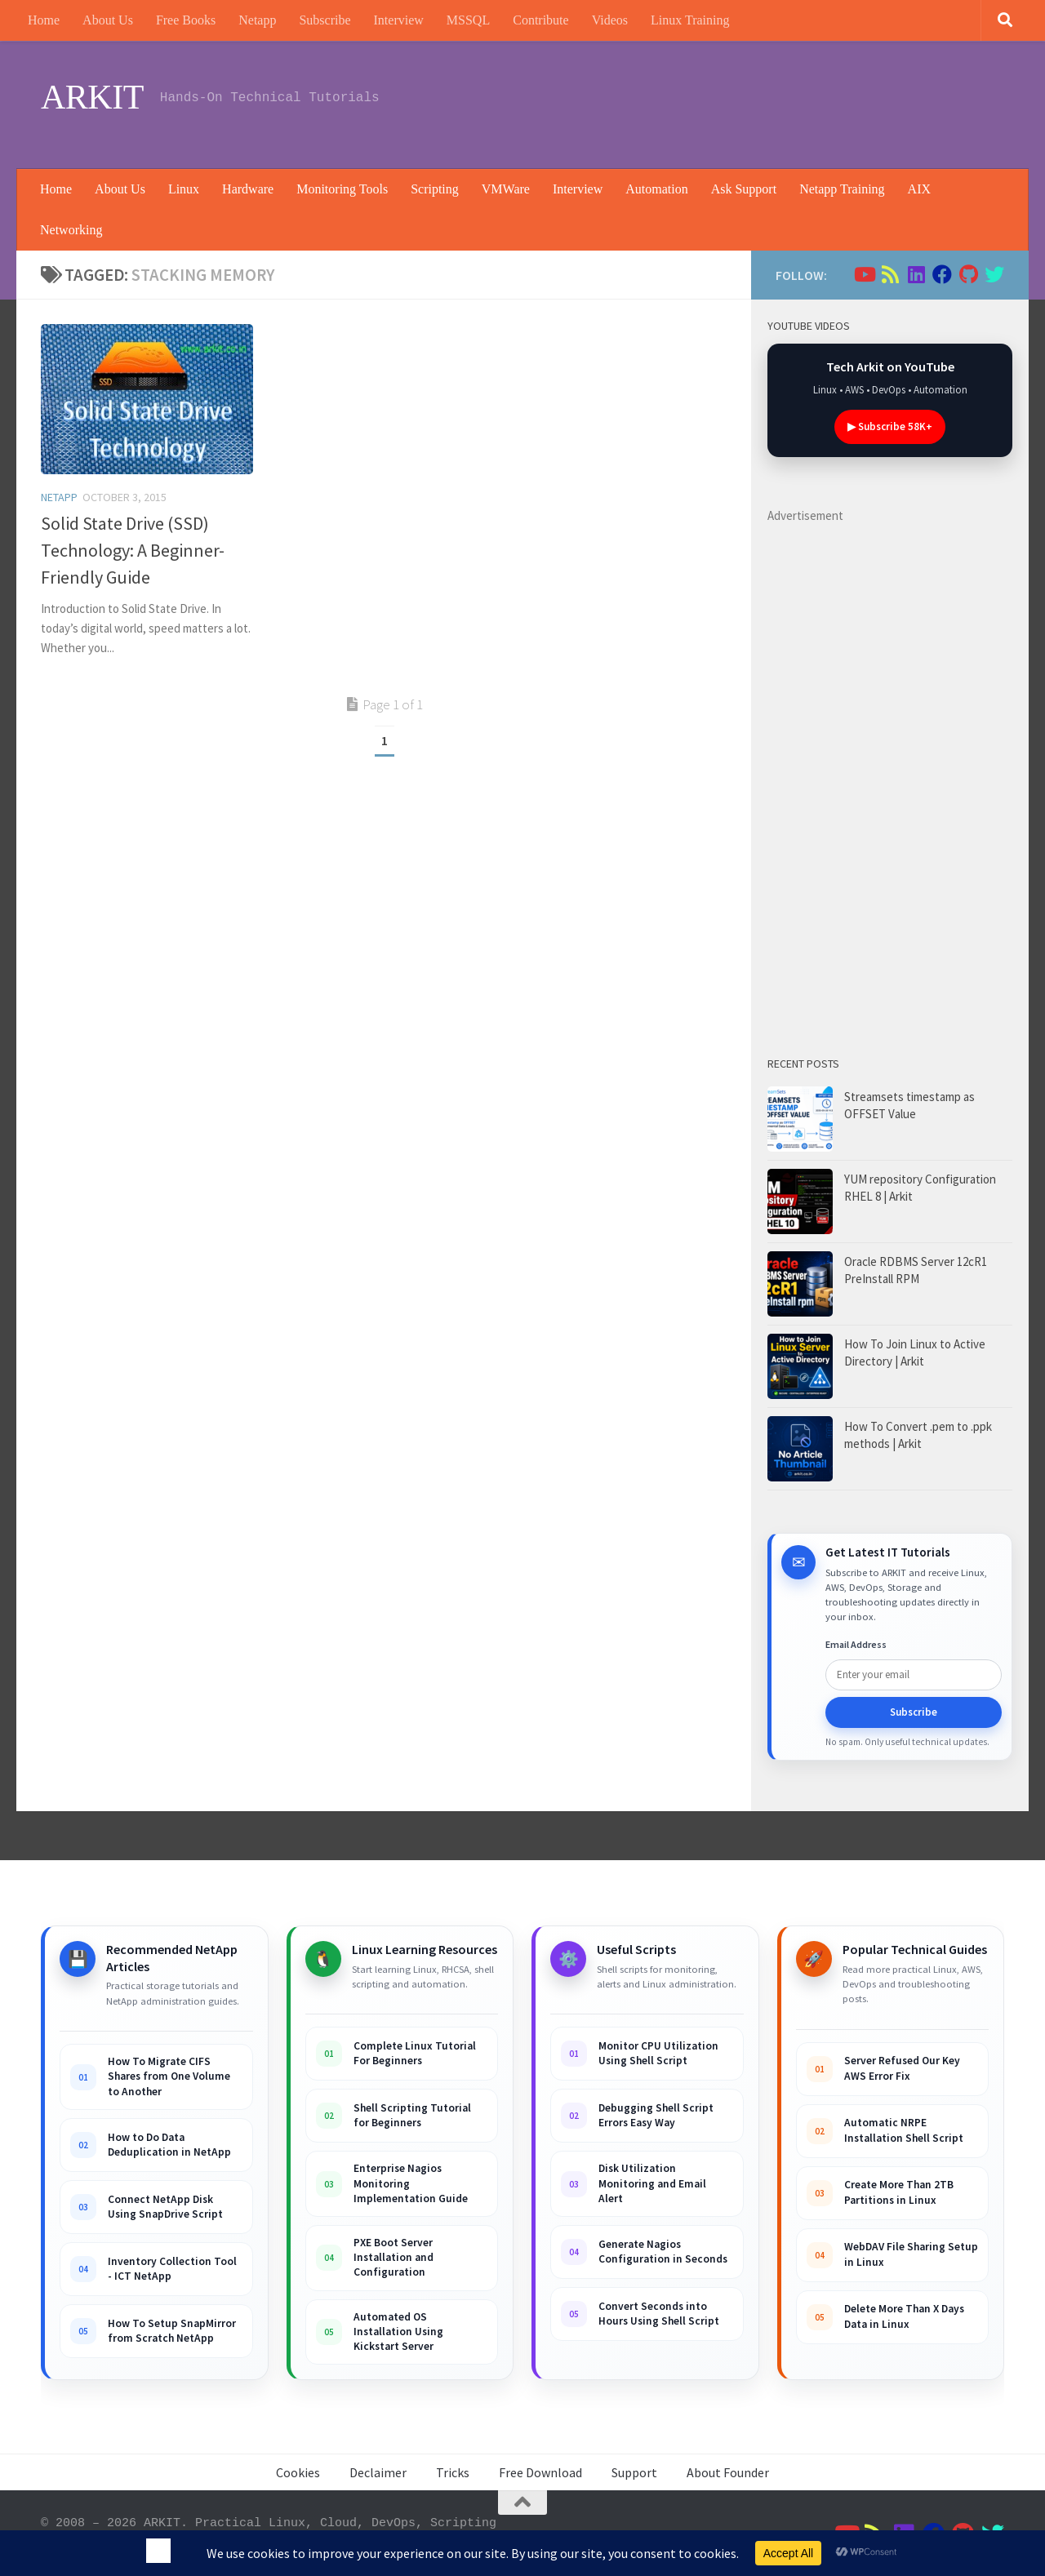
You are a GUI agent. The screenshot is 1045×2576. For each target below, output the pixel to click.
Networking (71, 230)
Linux (183, 189)
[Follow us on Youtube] (864, 274)
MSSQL (468, 20)
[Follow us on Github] (968, 274)
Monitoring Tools (342, 189)
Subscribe (324, 20)
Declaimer (378, 2472)
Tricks (452, 2472)
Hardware (247, 189)
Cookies (298, 2472)
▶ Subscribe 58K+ (889, 426)
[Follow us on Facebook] (942, 274)
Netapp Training (841, 189)
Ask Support (743, 189)
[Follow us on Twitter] (994, 274)
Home (44, 20)
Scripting (435, 189)
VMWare (506, 189)
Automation (656, 189)
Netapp (257, 20)
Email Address (856, 1644)
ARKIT (92, 97)
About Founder (728, 2472)
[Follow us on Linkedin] (916, 274)
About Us (107, 20)
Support (634, 2472)
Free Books (186, 20)
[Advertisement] (707, 102)
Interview (399, 20)
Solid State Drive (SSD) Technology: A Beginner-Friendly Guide (133, 550)
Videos (610, 20)
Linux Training (690, 20)
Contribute (540, 20)
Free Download (540, 2472)
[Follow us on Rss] (890, 274)
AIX (919, 189)
